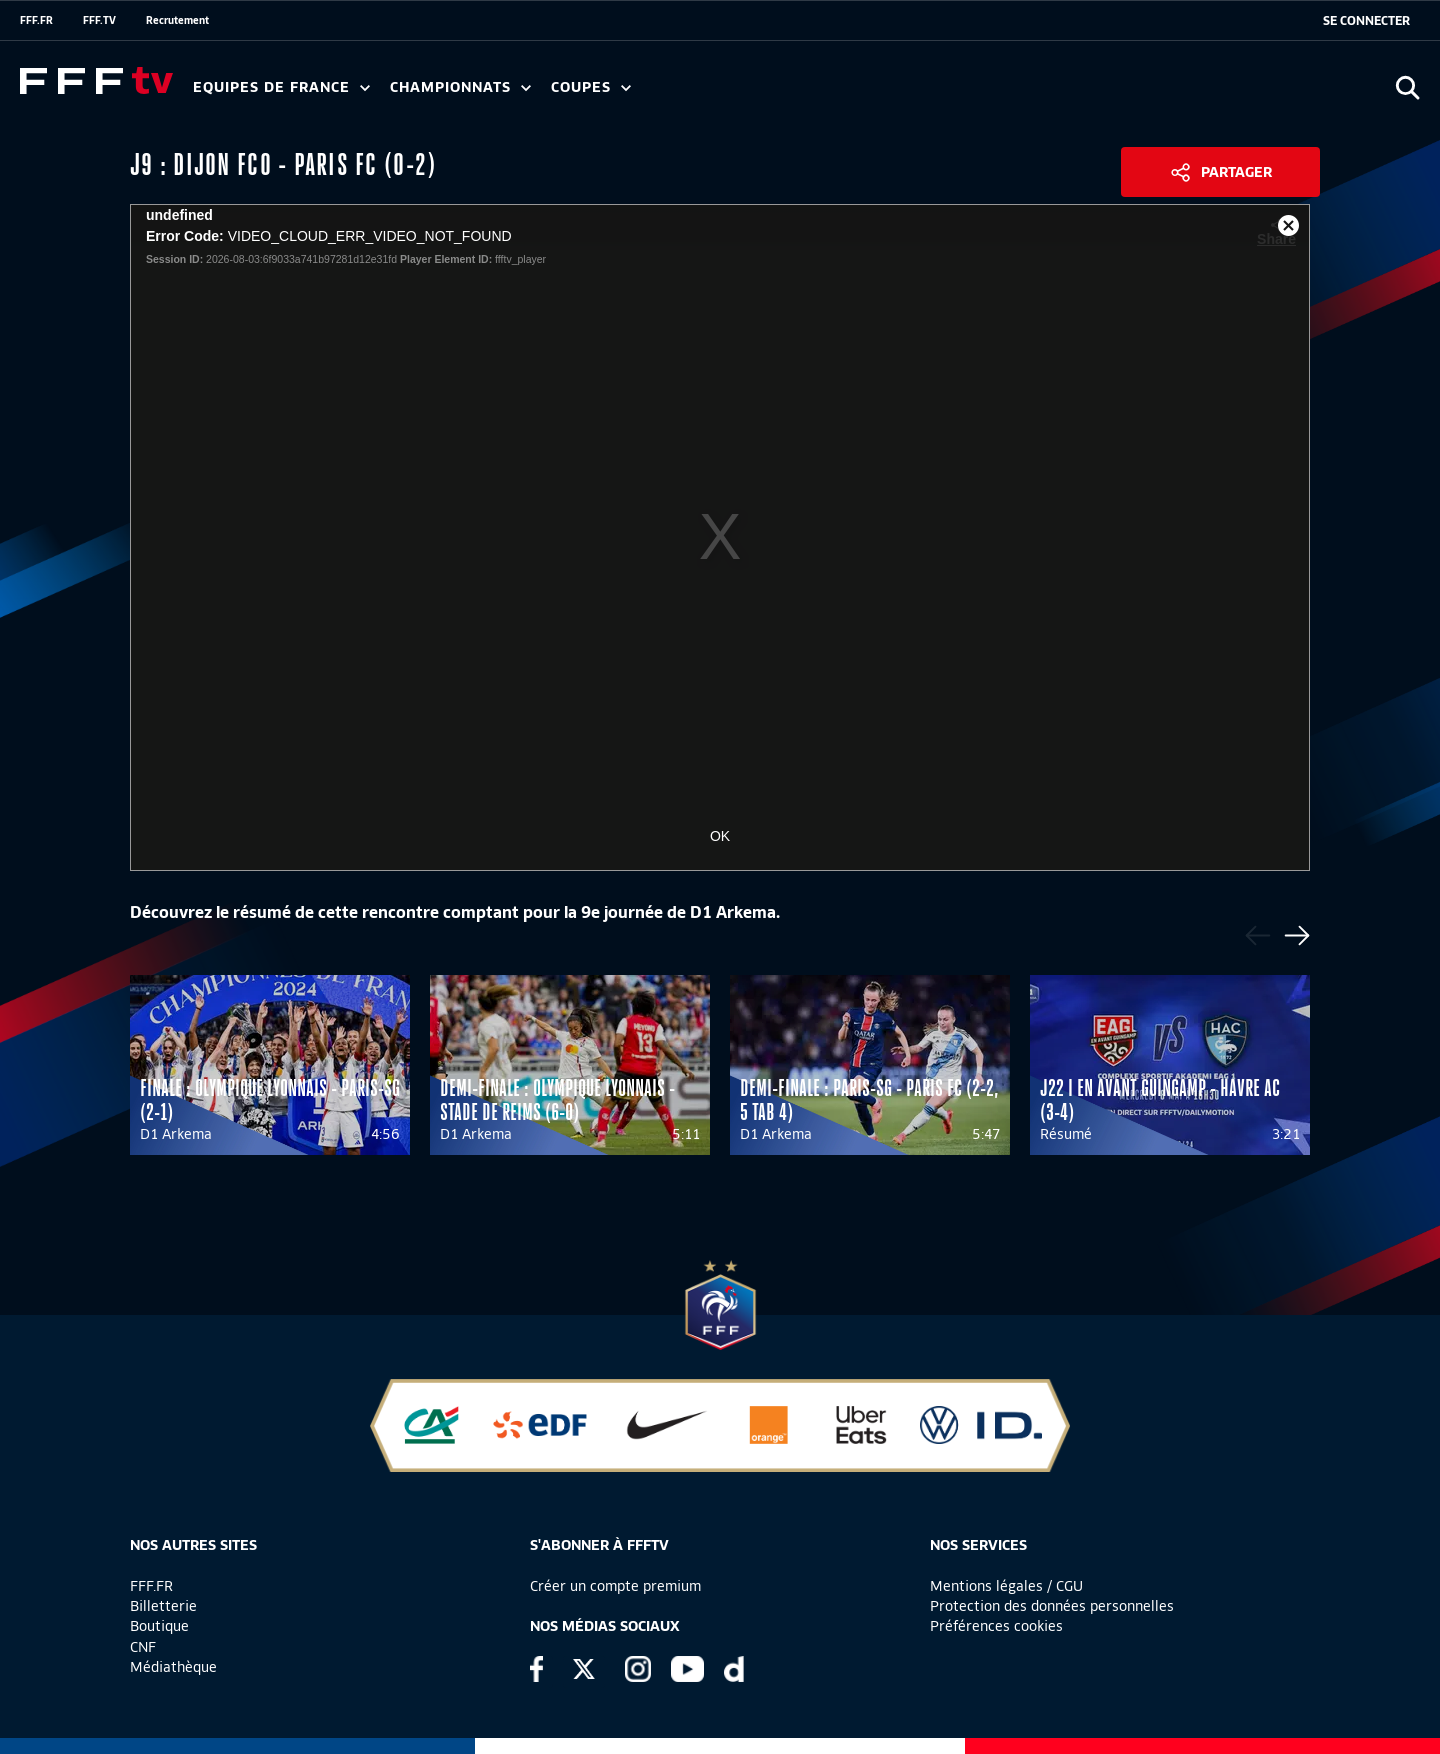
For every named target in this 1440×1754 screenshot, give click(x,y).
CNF (143, 1647)
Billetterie (163, 1606)
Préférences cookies (996, 1626)
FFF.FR (36, 20)
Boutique (159, 1626)
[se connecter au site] (1366, 21)
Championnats (460, 87)
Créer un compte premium (615, 1586)
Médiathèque (173, 1667)
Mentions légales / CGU (1006, 1586)
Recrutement (177, 20)
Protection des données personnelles (1052, 1606)
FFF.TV (99, 20)
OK (720, 836)
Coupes (591, 87)
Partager (1236, 172)
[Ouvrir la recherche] (1407, 87)
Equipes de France (281, 87)
